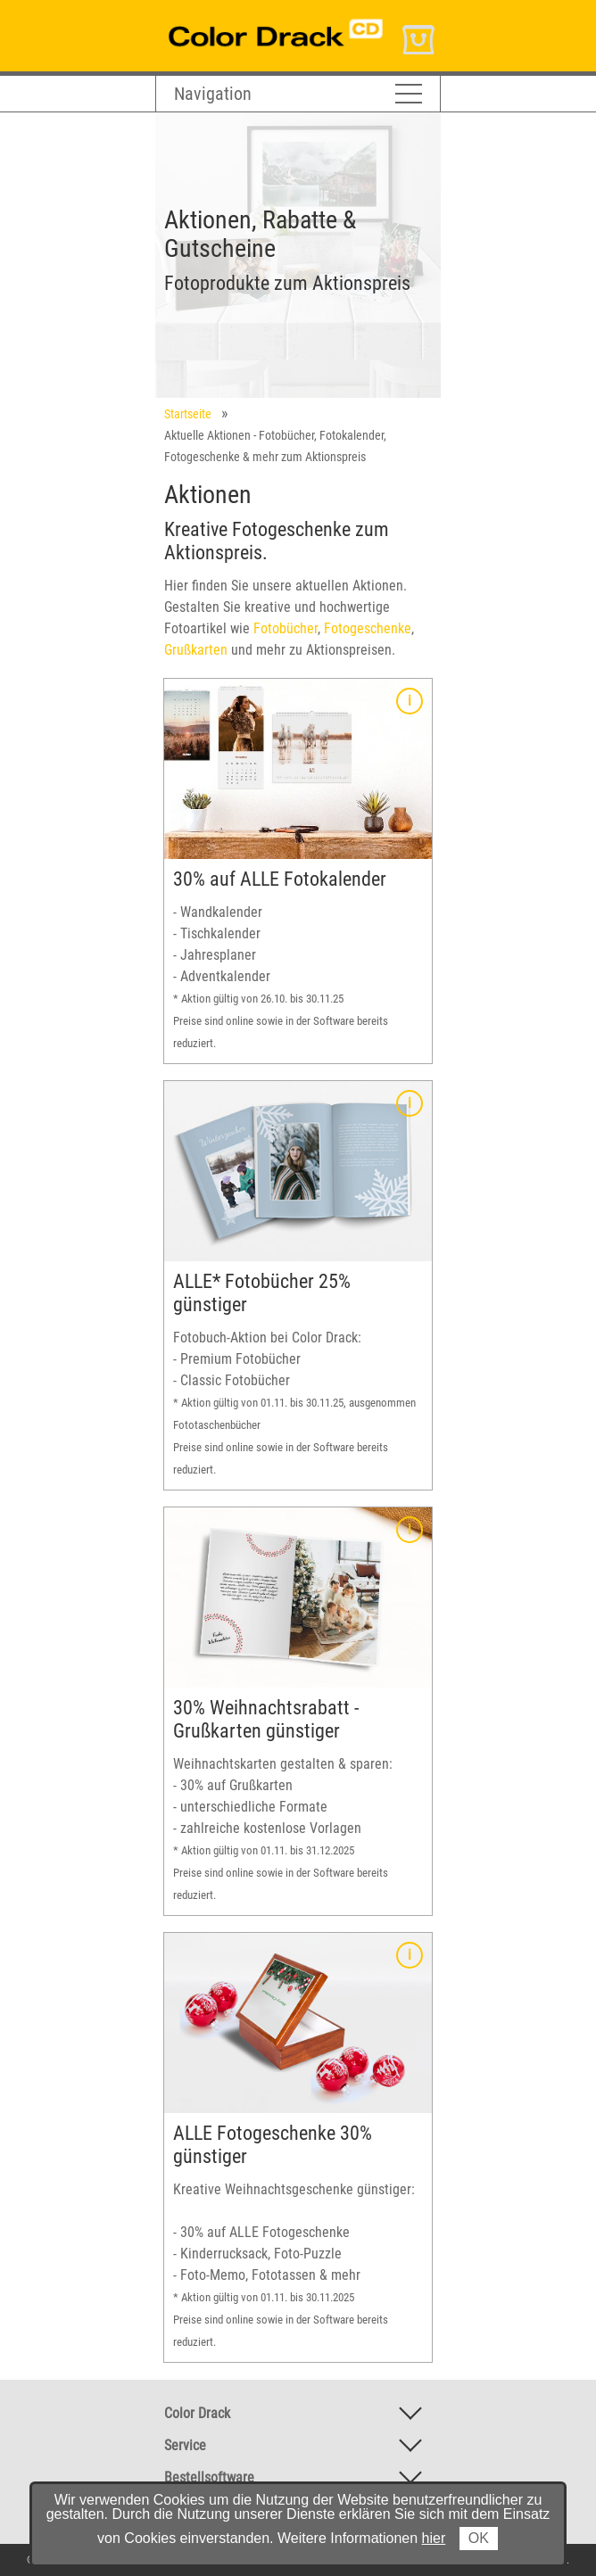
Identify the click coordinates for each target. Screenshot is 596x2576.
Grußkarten (196, 649)
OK (478, 2538)
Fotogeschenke (367, 628)
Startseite (187, 414)
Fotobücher (285, 628)
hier (434, 2538)
